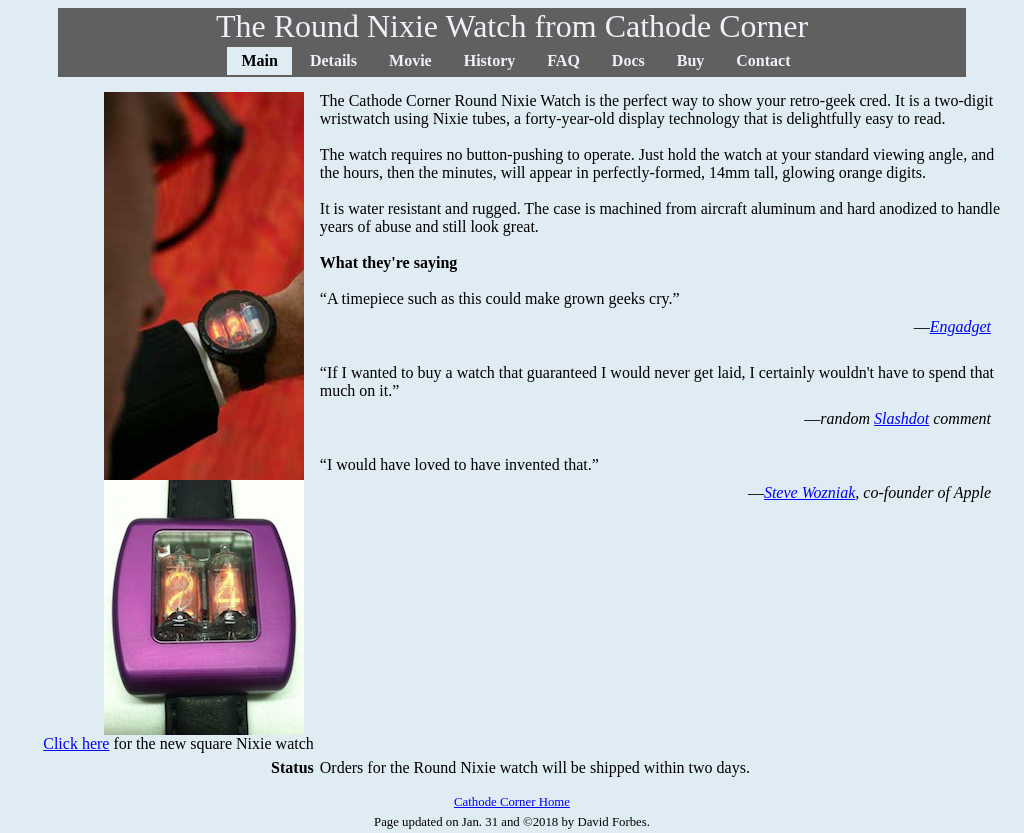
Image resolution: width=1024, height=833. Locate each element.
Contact (763, 60)
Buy (691, 60)
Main (259, 60)
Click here (76, 743)
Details (333, 60)
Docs (628, 60)
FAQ (563, 60)
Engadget (960, 326)
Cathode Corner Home (512, 802)
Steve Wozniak (809, 492)
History (490, 60)
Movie (410, 60)
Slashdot (901, 418)
